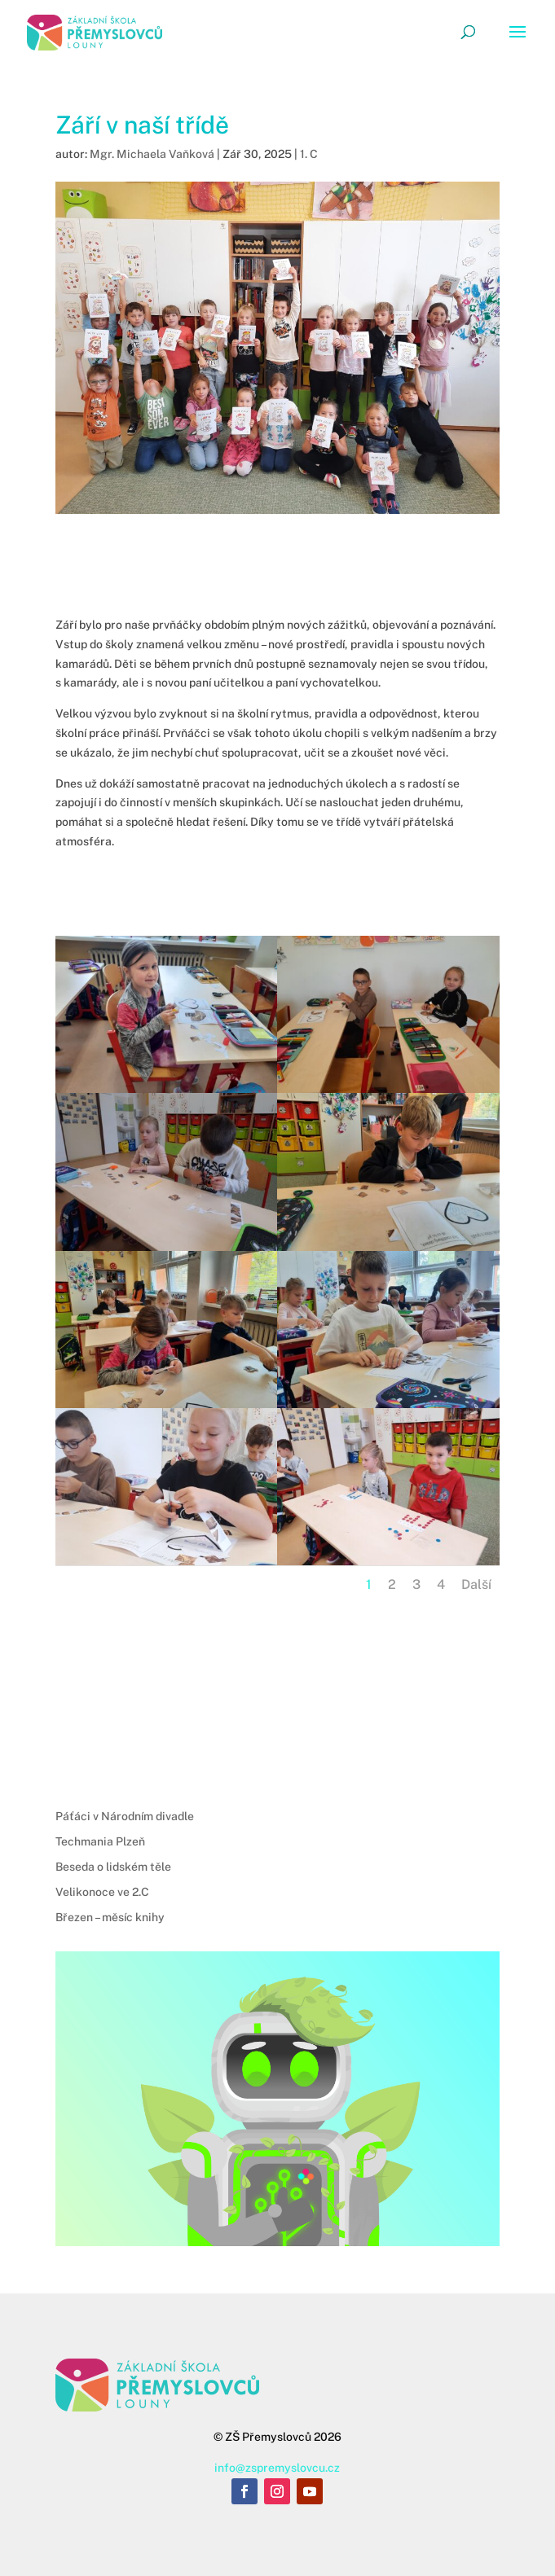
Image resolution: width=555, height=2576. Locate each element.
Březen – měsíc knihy (110, 1917)
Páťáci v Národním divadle (124, 1816)
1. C (309, 153)
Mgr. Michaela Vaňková (152, 153)
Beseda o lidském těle (113, 1866)
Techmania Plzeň (100, 1841)
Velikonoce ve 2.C (102, 1891)
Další (476, 1584)
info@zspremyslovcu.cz (277, 2467)
